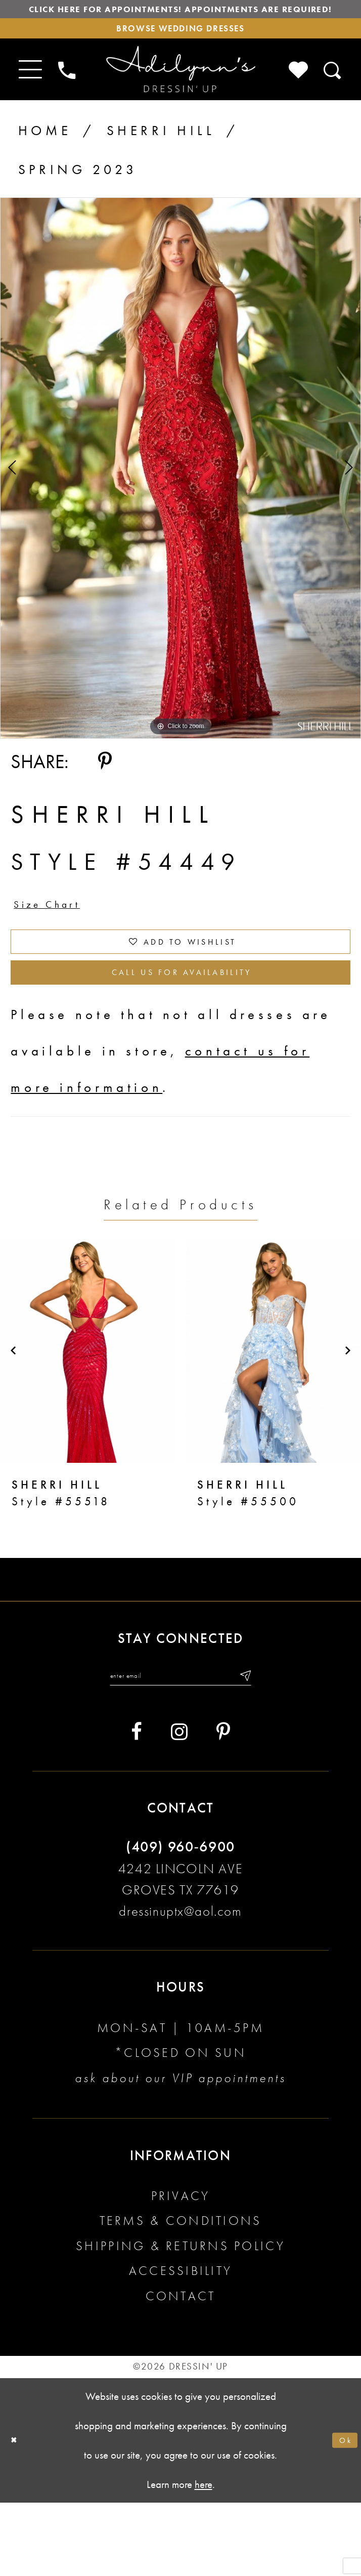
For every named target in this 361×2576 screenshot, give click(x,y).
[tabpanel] (180, 500)
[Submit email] (271, 1745)
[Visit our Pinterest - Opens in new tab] (223, 1805)
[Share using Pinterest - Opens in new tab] (105, 794)
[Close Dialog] (18, 2514)
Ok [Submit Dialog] (340, 2513)
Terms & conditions (181, 2294)
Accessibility (180, 2344)
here (203, 2557)
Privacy (180, 2269)
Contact (181, 2369)
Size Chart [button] (62, 942)
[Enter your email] (180, 1745)
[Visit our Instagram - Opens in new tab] (179, 1805)
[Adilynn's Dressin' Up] (180, 102)
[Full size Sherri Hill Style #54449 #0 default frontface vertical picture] (180, 500)
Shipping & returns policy (180, 2319)
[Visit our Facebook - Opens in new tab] (136, 1805)
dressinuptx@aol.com (180, 1984)
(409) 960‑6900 (180, 1920)
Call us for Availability (181, 1033)
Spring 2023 (78, 201)
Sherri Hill (161, 163)
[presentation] (88, 1415)
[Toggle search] (333, 102)
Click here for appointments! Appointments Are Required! (180, 21)
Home (44, 163)
